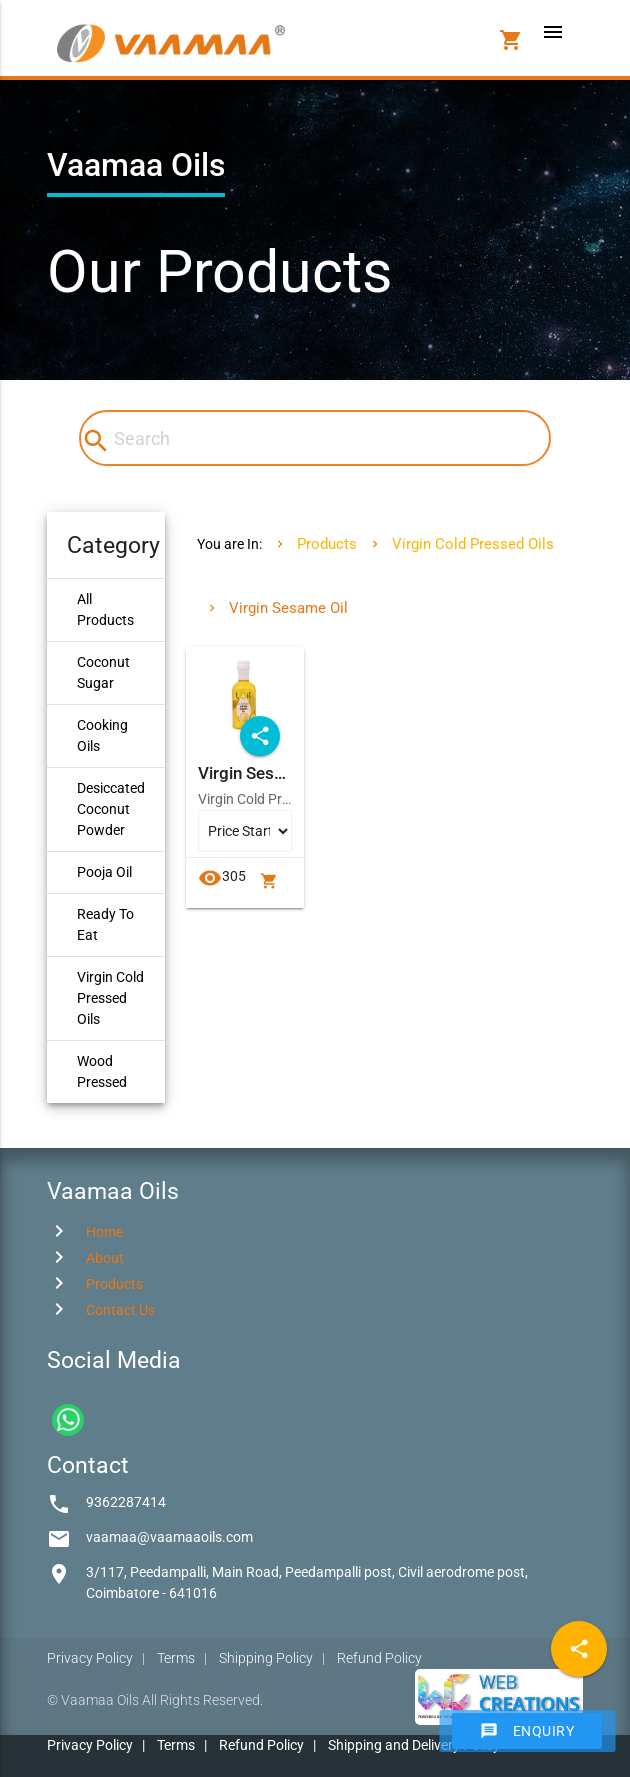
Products (327, 544)
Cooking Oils (102, 735)
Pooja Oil (104, 872)
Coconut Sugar (103, 672)
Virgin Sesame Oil (288, 608)
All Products (105, 609)
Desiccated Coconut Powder (111, 809)
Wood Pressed (102, 1071)
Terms (176, 1658)
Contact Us (120, 1310)
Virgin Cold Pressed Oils (110, 998)
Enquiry (527, 1731)
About (105, 1258)
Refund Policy (379, 1658)
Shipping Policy (266, 1658)
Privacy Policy (90, 1658)
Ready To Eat (105, 924)
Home (104, 1232)
